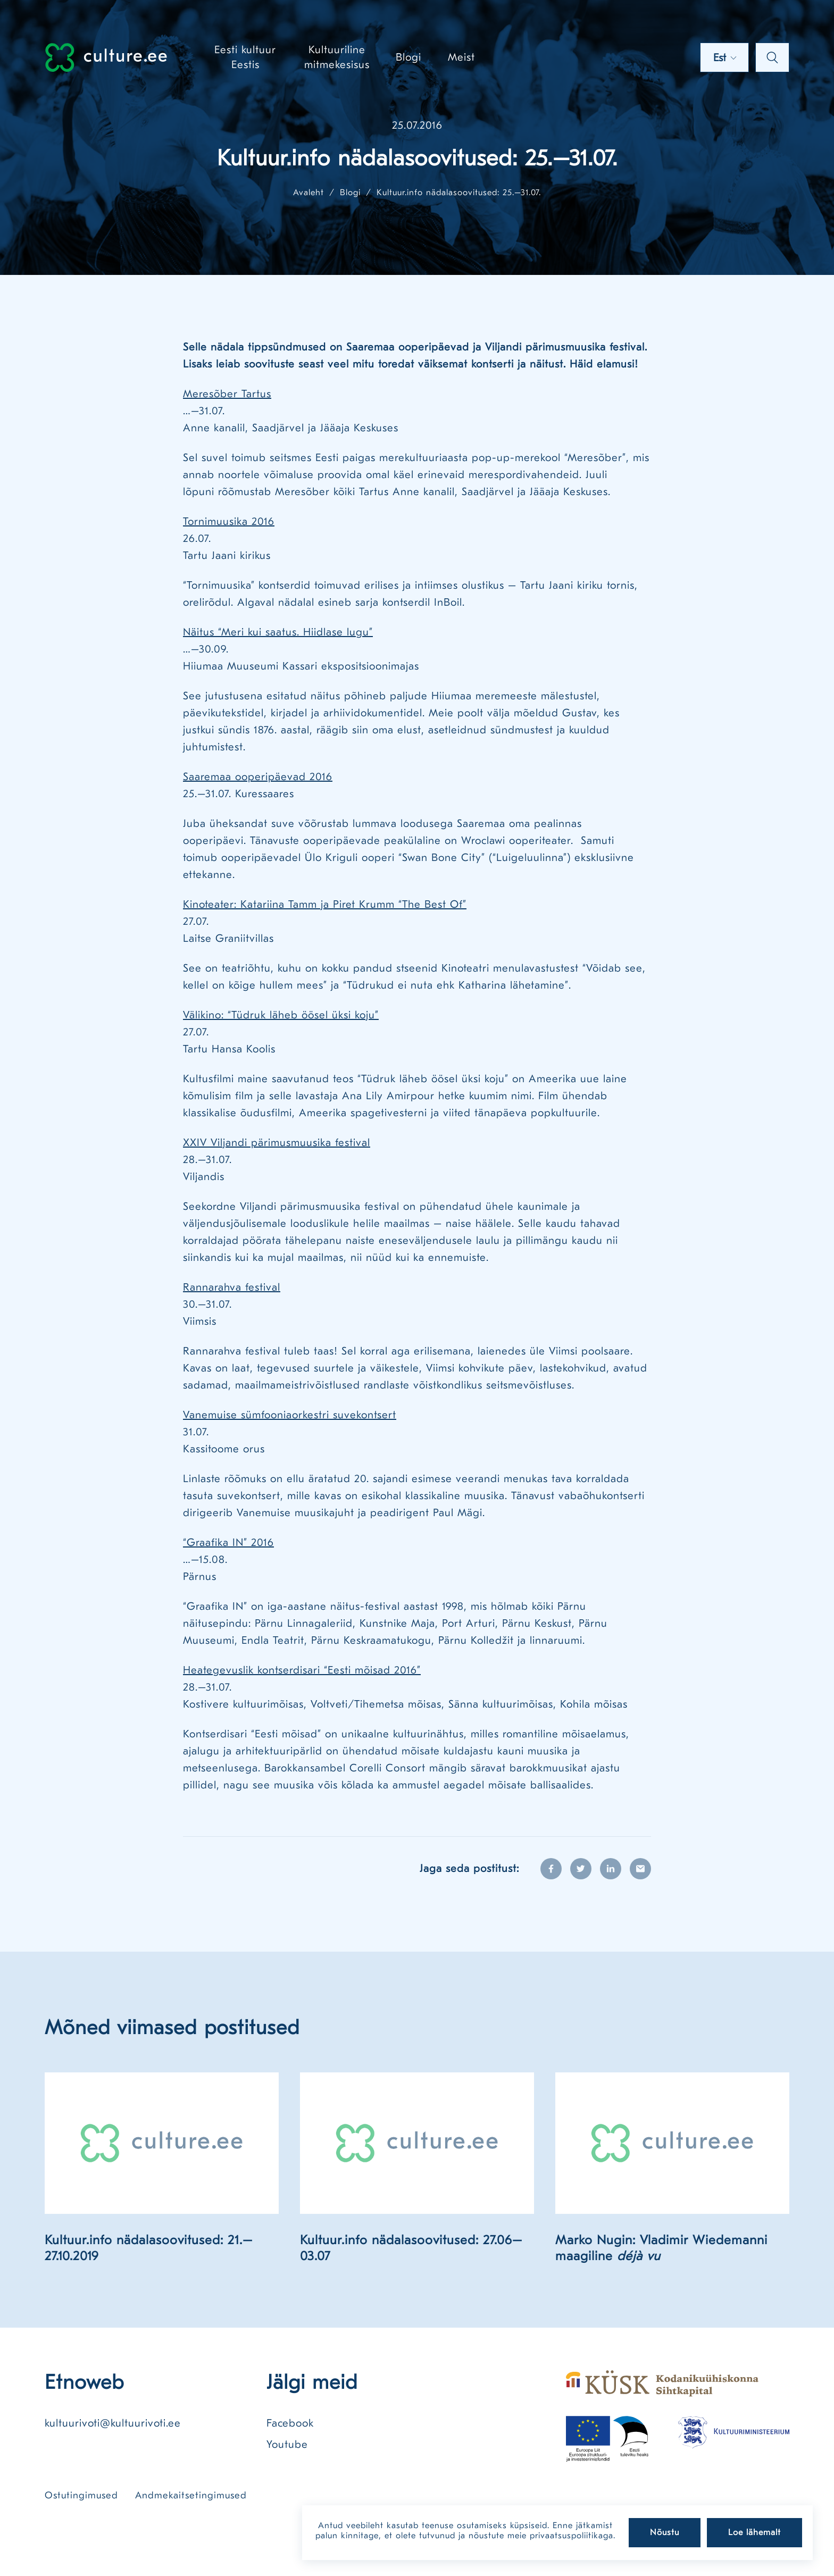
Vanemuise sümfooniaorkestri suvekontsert (289, 1415)
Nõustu (664, 2532)
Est (725, 58)
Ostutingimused (81, 2495)
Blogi (408, 57)
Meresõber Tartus (227, 394)
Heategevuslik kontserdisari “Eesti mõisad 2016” (302, 1670)
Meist (461, 57)
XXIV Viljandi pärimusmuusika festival (276, 1142)
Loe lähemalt (754, 2532)
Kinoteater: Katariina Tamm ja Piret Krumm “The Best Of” (324, 904)
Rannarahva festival (231, 1287)
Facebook (290, 2423)
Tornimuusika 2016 (228, 521)
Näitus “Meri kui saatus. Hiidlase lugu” (278, 632)
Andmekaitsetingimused (191, 2495)
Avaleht (308, 192)
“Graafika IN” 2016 (228, 1542)
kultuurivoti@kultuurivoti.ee (113, 2423)
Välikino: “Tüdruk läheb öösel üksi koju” (281, 1015)
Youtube (287, 2444)
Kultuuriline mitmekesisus (337, 57)
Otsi (772, 57)
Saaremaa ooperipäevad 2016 (257, 777)
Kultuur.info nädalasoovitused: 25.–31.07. (459, 192)
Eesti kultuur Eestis (245, 57)
